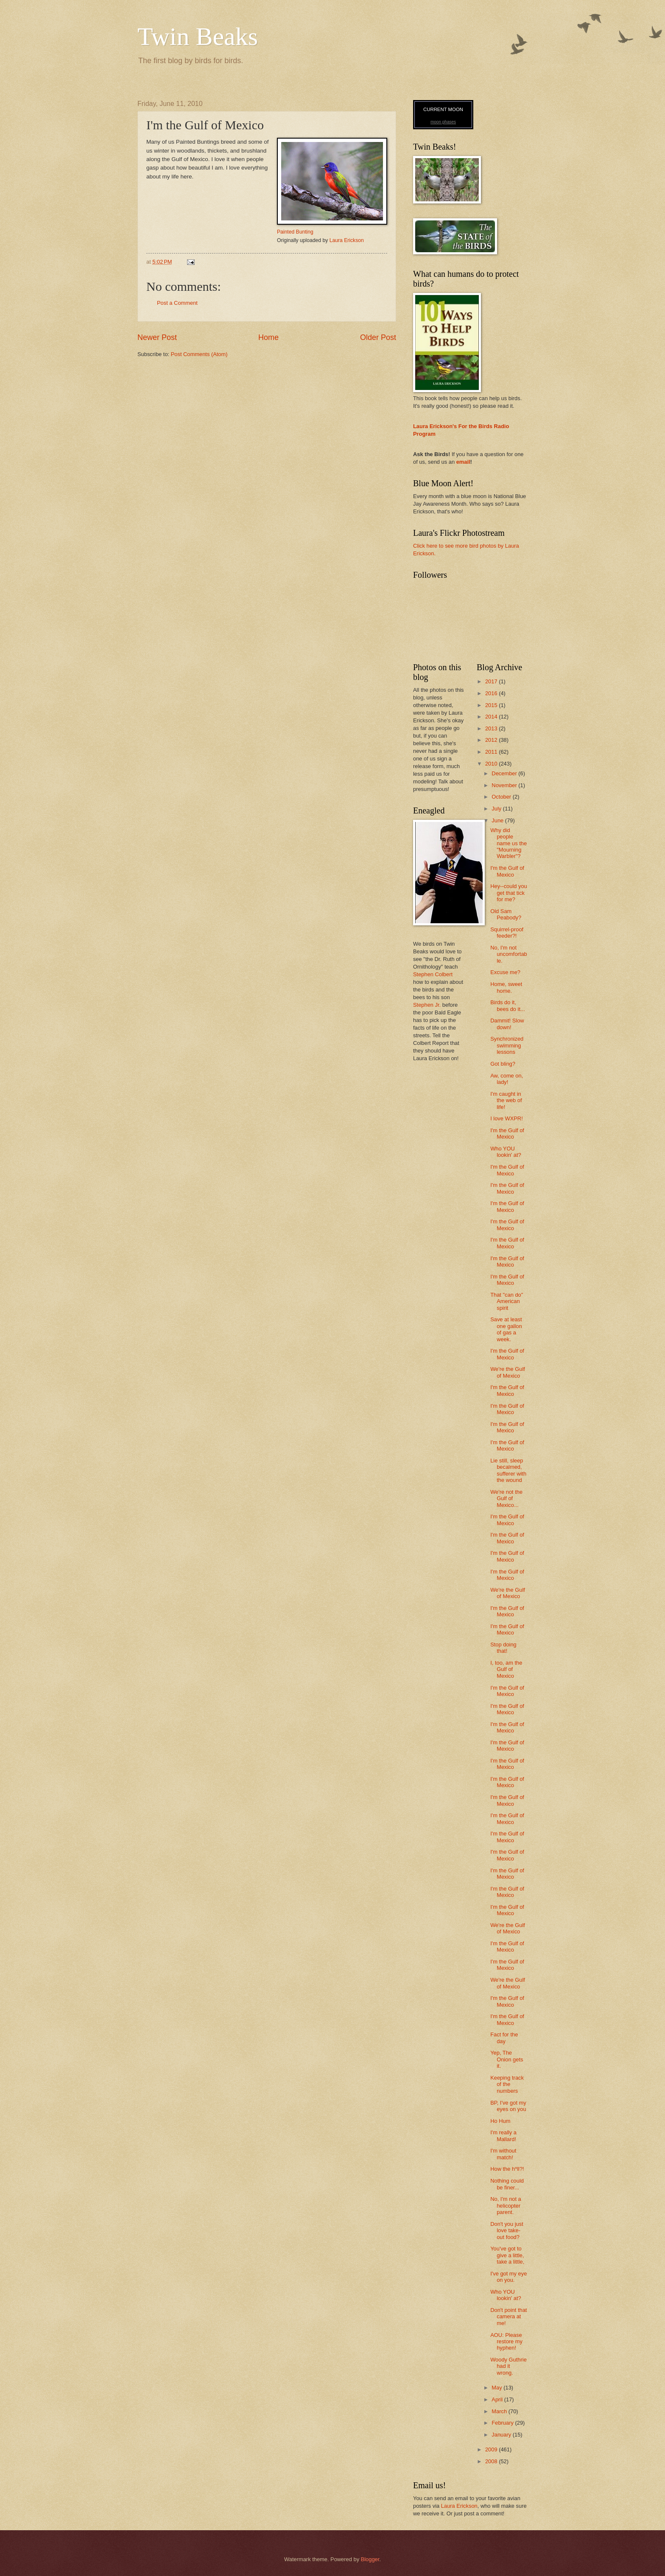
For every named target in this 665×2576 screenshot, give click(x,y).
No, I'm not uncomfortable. (508, 954)
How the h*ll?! (507, 2169)
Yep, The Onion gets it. (506, 2059)
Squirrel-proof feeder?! (506, 932)
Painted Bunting (295, 232)
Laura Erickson (347, 240)
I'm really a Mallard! (503, 2135)
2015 (492, 705)
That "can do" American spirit (506, 1301)
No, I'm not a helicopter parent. (505, 2205)
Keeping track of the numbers (507, 2084)
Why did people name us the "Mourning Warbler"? (508, 843)
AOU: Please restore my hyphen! (506, 2341)
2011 (492, 752)
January (502, 2434)
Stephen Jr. (427, 1005)
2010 (492, 763)
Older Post (378, 337)
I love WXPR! (506, 1118)
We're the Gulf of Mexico (507, 1372)
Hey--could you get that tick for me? (508, 892)
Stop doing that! (503, 1647)
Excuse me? (505, 972)
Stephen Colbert (433, 974)
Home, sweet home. (506, 987)
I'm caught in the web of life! (506, 1100)
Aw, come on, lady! (506, 1078)
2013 (492, 728)
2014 (492, 716)
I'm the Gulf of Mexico (507, 871)
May (497, 2387)
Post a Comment (177, 303)
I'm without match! (503, 2153)
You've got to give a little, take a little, (507, 2255)
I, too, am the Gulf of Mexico (506, 1669)
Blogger (370, 2559)
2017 (492, 681)
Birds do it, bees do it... (507, 1005)
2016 (492, 693)
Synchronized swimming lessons (506, 1045)
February (503, 2423)
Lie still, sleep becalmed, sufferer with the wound (508, 1470)
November (505, 785)
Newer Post (157, 337)
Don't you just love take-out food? (506, 2230)
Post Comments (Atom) (199, 354)
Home (268, 337)
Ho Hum (500, 2121)
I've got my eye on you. (508, 2276)
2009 (492, 2449)
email (463, 462)
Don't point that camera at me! (508, 2316)
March (500, 2411)
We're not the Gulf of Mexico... (506, 1498)
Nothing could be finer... (507, 2184)
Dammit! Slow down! (507, 1023)
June (498, 820)
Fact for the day (504, 2037)
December (505, 773)
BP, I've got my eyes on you (508, 2106)
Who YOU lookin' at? (505, 1151)
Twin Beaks (197, 36)
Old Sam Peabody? (505, 914)
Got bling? (502, 1064)
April (498, 2399)
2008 (492, 2461)
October (502, 797)
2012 (492, 740)
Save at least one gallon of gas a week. (506, 1329)
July (497, 808)
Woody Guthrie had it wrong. (508, 2366)
